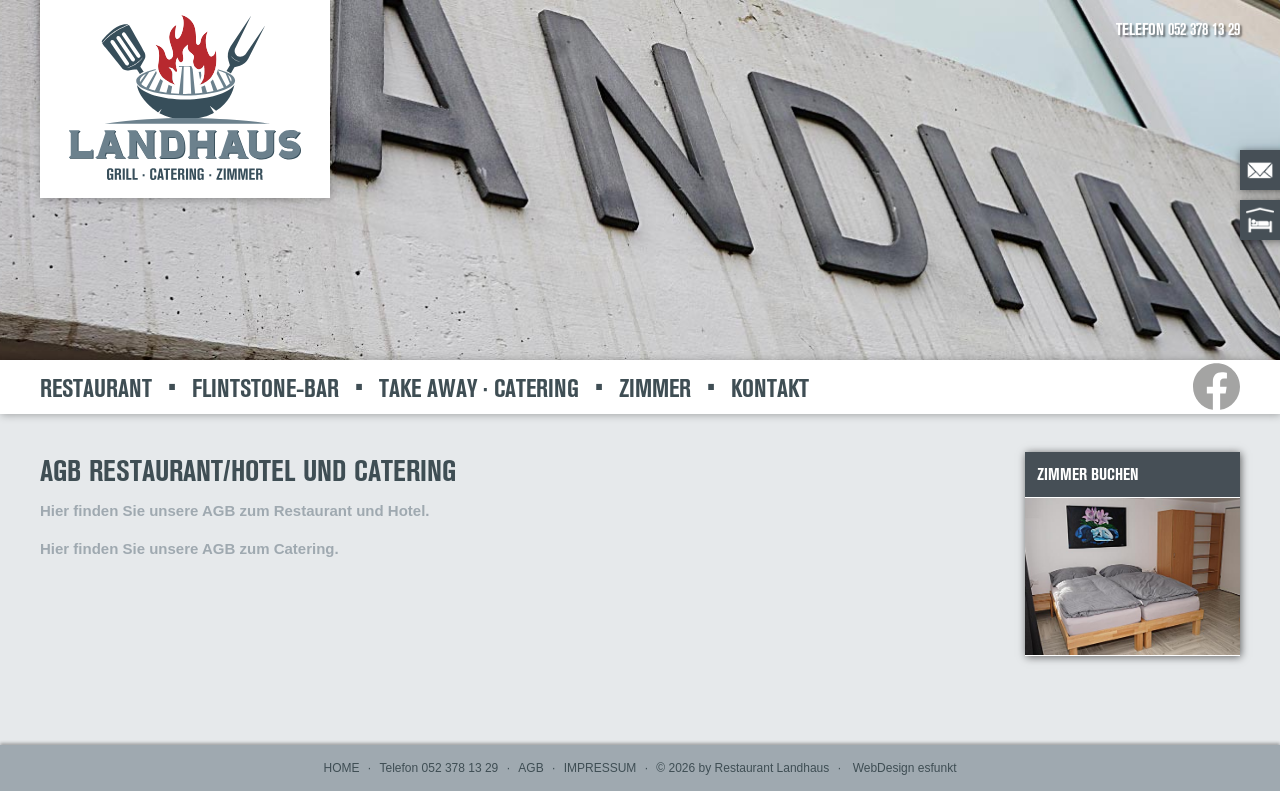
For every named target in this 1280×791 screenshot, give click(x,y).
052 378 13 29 (1204, 29)
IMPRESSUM (600, 768)
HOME (342, 768)
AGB (530, 768)
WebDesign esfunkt (905, 768)
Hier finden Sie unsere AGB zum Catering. (189, 548)
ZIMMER (655, 388)
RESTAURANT (96, 388)
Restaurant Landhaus (772, 768)
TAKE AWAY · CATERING (479, 388)
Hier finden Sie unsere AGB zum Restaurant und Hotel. (235, 510)
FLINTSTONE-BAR (265, 388)
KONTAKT (770, 388)
